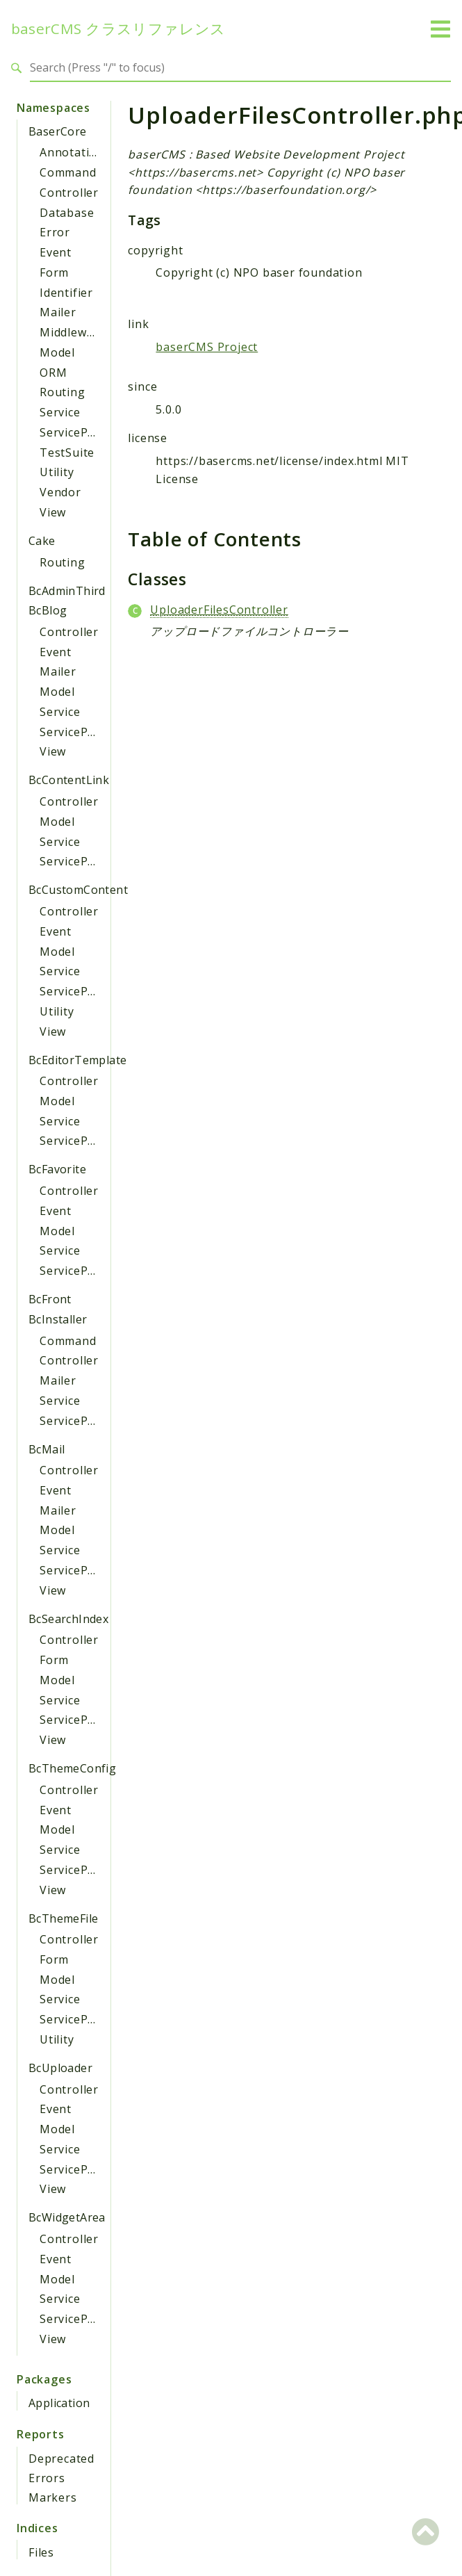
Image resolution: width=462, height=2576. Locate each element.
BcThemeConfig (72, 1768)
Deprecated (61, 2458)
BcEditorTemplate (77, 1060)
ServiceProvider (84, 432)
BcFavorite (57, 1169)
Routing (62, 392)
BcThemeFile (63, 1918)
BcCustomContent (78, 889)
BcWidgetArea (67, 2217)
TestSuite (67, 452)
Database (67, 212)
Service (60, 412)
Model (57, 352)
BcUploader (60, 2068)
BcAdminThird (67, 590)
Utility (57, 472)
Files (41, 2552)
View (53, 512)
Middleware (73, 332)
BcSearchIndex (68, 1619)
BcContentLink (68, 780)
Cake (42, 540)
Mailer (58, 312)
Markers (52, 2497)
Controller (69, 192)
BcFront (50, 1299)
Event (56, 252)
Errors (46, 2478)
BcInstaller (57, 1319)
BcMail (46, 1449)
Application (59, 2403)
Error (55, 232)
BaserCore (57, 131)
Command (68, 172)
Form (54, 272)
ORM (53, 372)
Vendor (60, 492)
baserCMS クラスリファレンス (118, 29)
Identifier (66, 292)
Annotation (72, 152)
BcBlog (47, 610)
